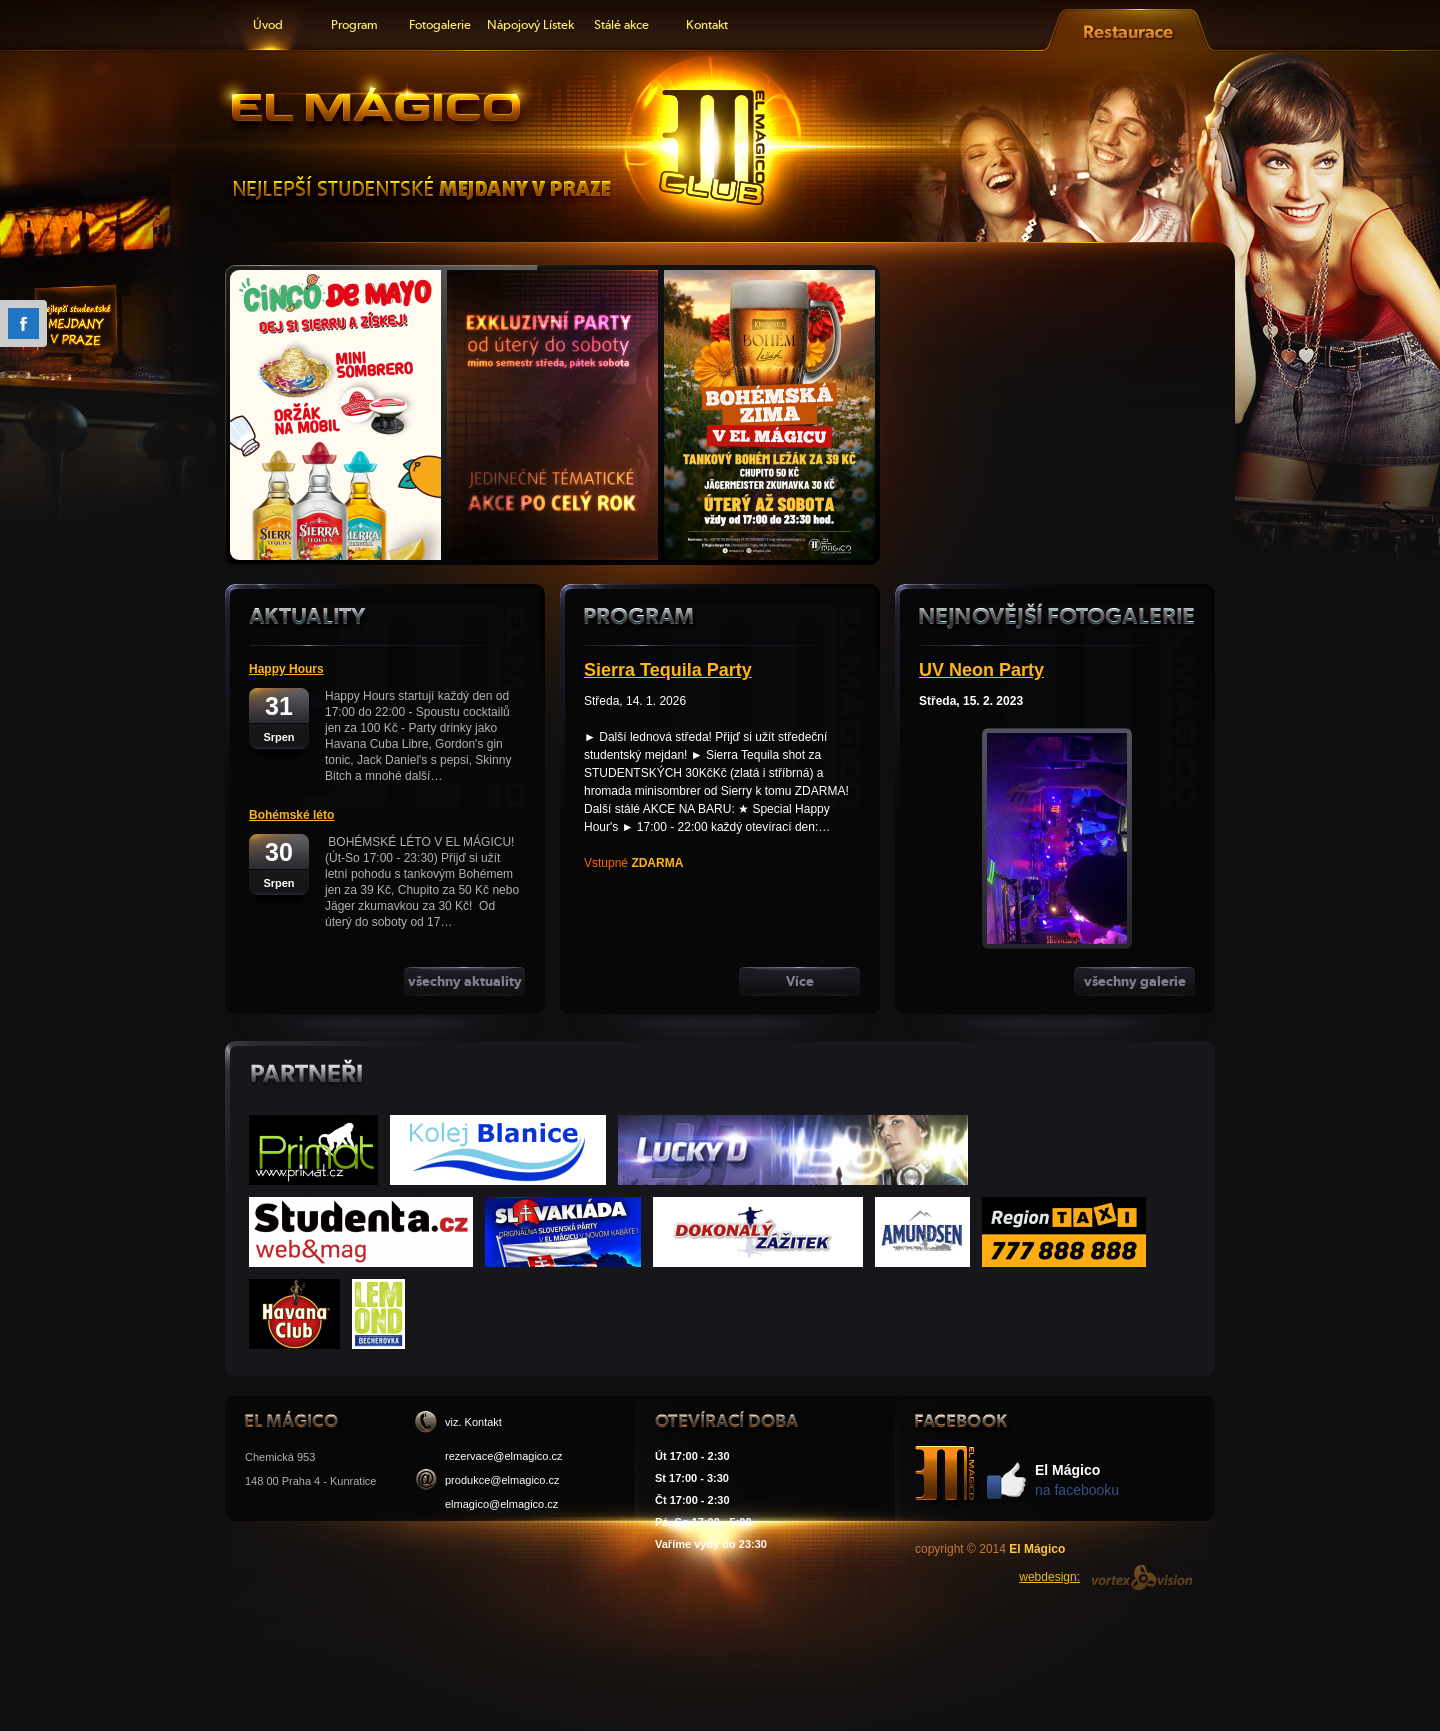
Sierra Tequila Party (668, 670)
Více (800, 981)
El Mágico (375, 101)
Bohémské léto (291, 815)
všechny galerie (1135, 981)
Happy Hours (286, 669)
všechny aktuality (465, 981)
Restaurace (1129, 26)
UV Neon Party (981, 670)
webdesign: (1049, 1577)
